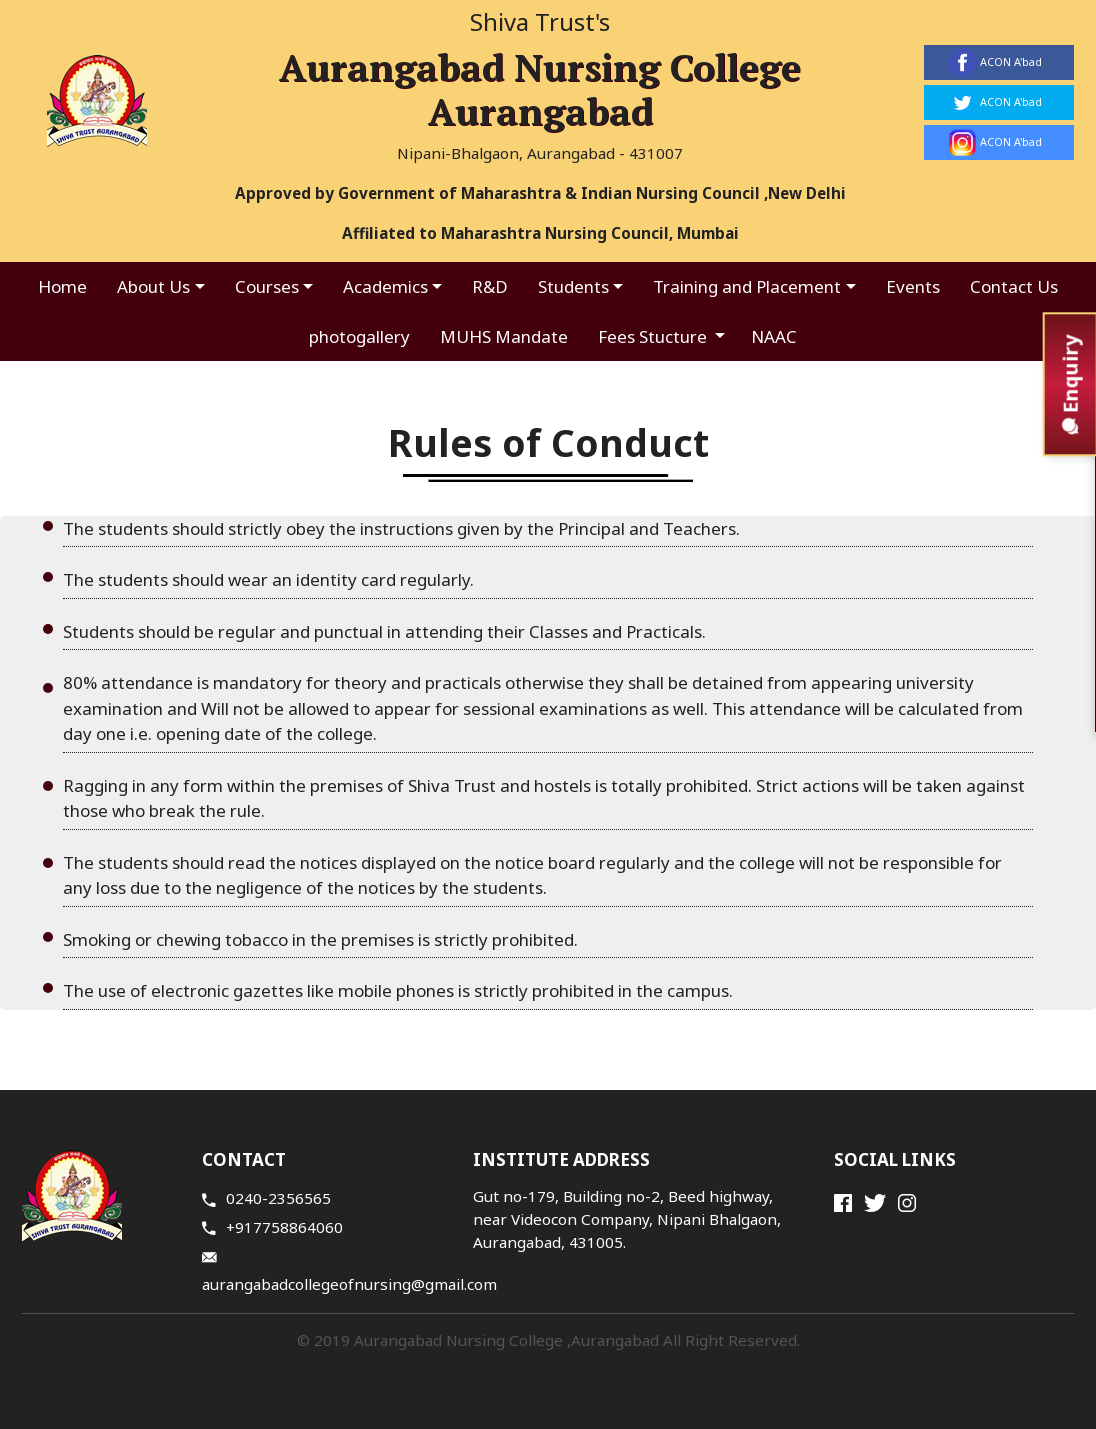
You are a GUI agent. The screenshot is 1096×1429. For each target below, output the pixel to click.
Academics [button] (385, 286)
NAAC (774, 336)
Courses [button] (267, 286)
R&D (490, 286)
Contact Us (1014, 286)
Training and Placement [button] (747, 286)
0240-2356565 (266, 1198)
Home (62, 286)
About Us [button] (153, 286)
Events (913, 286)
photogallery (359, 336)
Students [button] (573, 286)
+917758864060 (272, 1227)
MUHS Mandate (504, 336)
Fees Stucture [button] (654, 336)
